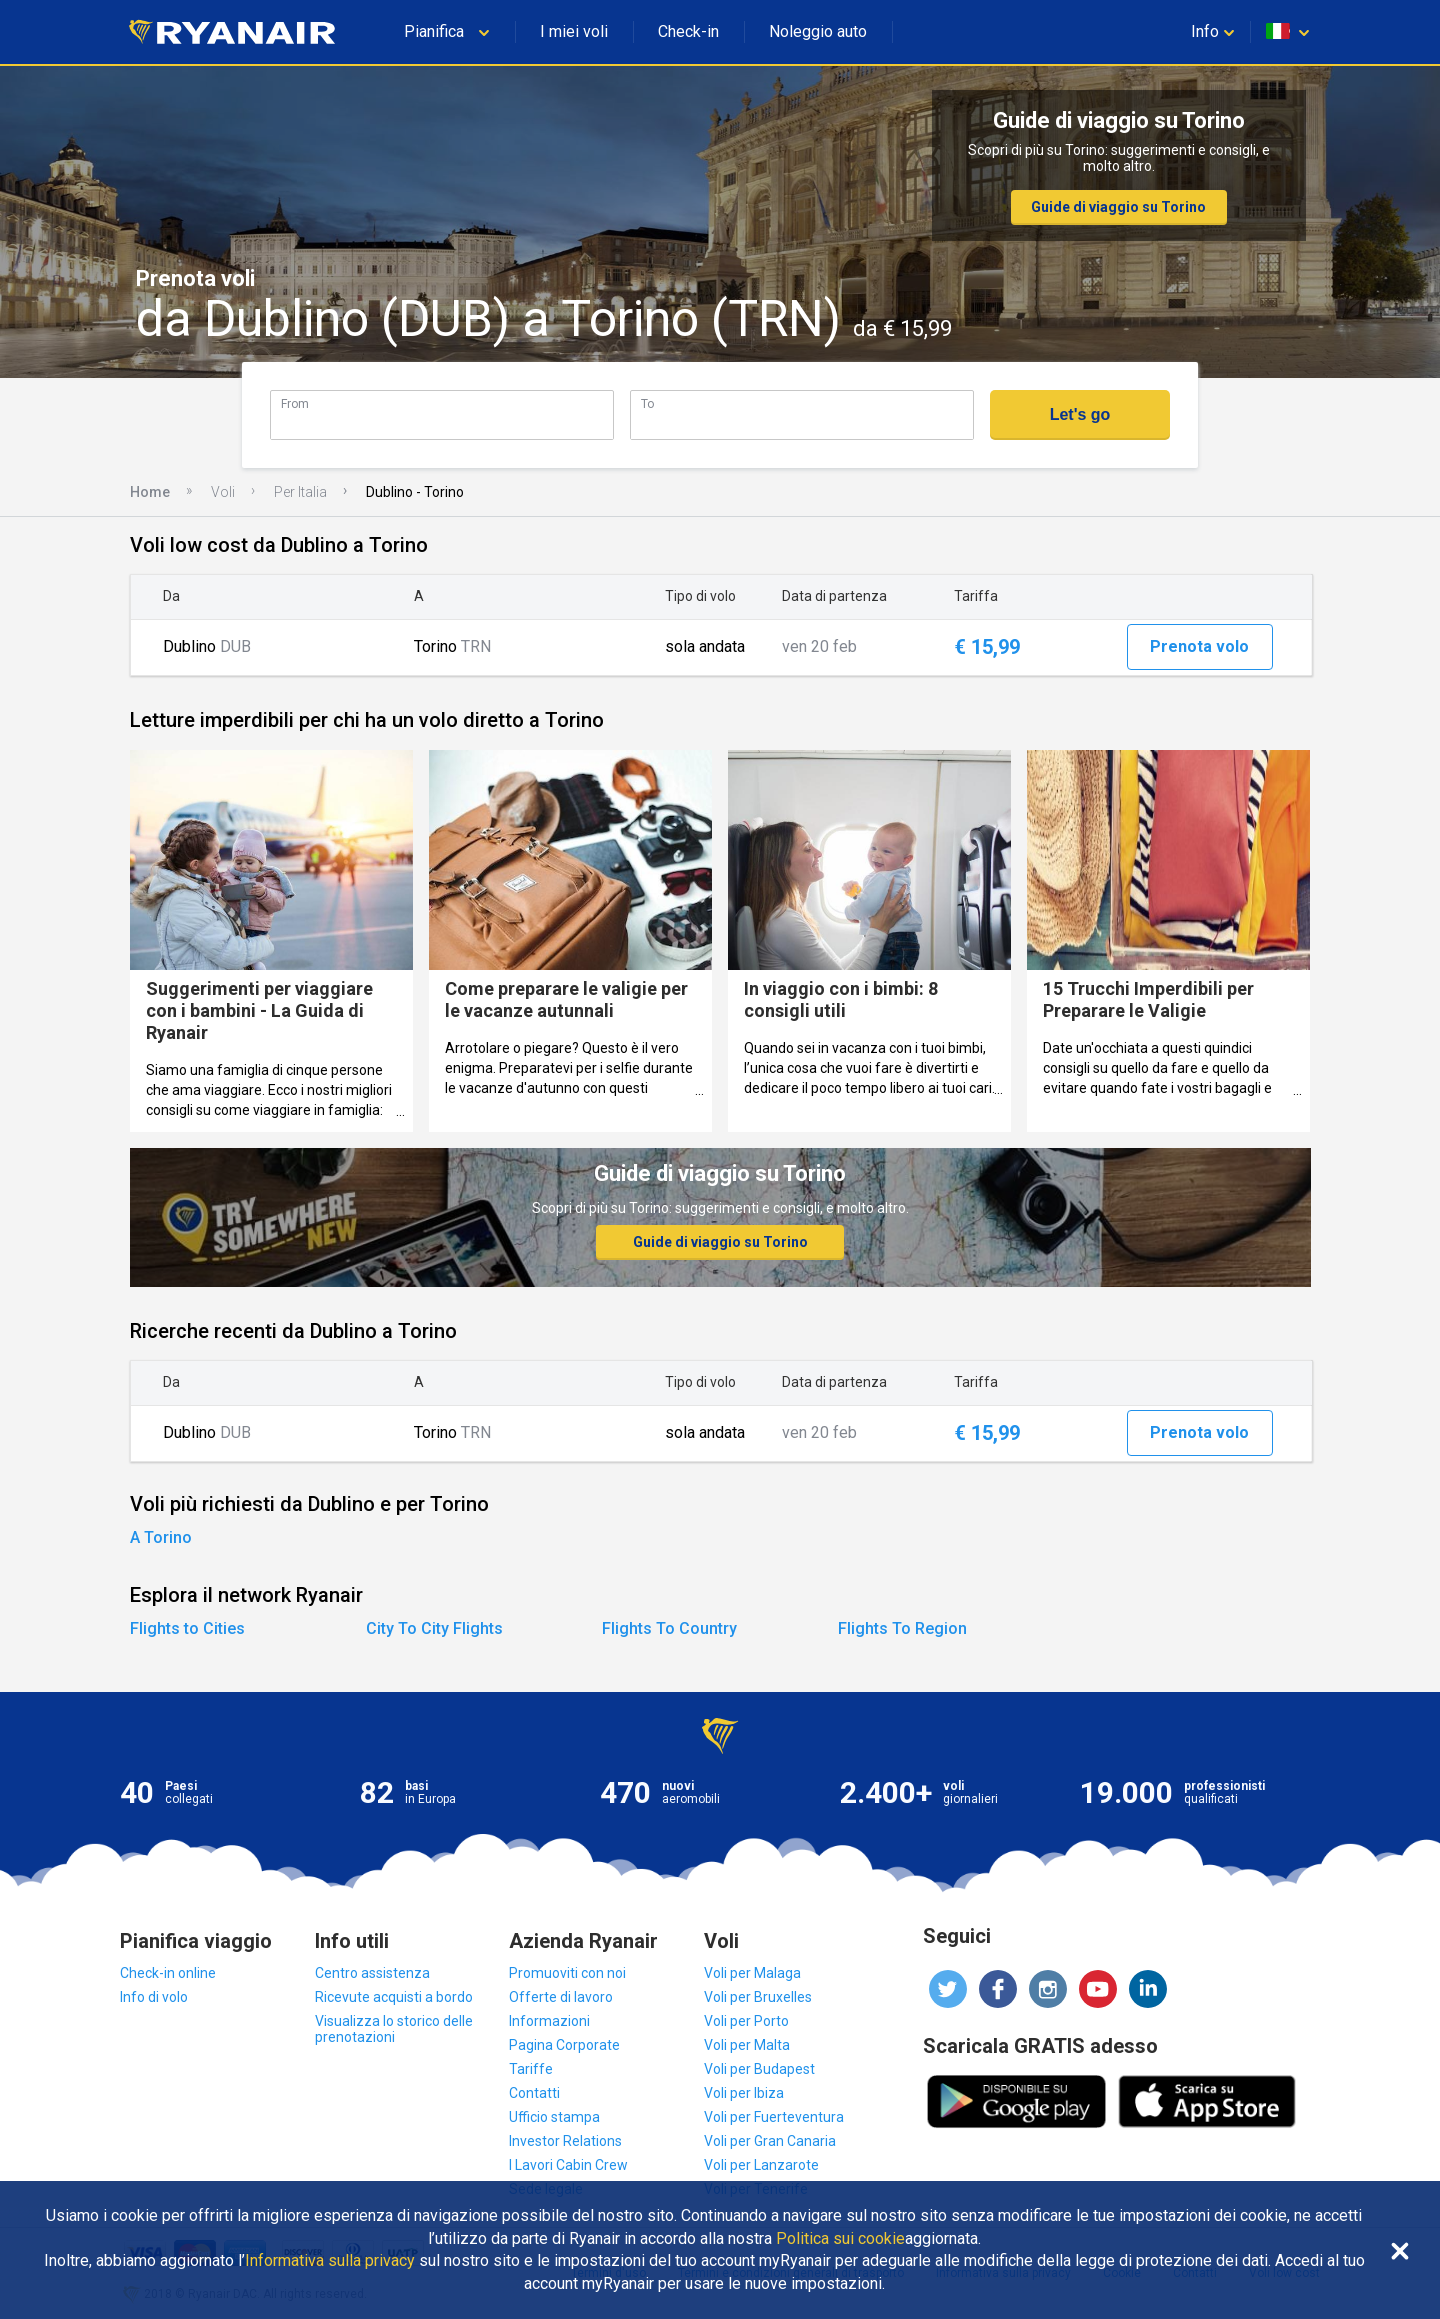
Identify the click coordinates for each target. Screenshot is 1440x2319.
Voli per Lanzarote (761, 2165)
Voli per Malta (747, 2045)
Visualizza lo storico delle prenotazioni (394, 2029)
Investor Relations (565, 2141)
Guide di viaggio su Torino (1118, 207)
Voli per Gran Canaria (770, 2141)
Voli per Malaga (752, 1973)
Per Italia (300, 492)
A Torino (161, 1537)
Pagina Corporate (564, 2045)
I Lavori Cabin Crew (568, 2165)
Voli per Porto (746, 2021)
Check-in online (168, 1973)
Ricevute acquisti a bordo (394, 1997)
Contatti (534, 2093)
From (295, 403)
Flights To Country (669, 1628)
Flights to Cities (187, 1628)
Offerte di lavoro (561, 1997)
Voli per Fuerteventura (774, 2117)
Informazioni (549, 2021)
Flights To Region (902, 1628)
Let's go (1080, 414)
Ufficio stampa (554, 2117)
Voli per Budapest (759, 2069)
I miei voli (574, 31)
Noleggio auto (818, 31)
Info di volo (154, 1997)
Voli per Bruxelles (758, 1997)
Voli (223, 492)
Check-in (688, 31)
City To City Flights (434, 1628)
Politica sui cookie (840, 2239)
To (647, 403)
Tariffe (531, 2069)
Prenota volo (1199, 646)
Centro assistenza (372, 1973)
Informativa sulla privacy (330, 2261)
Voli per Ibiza (744, 2093)
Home (150, 492)
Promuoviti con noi (567, 1973)
